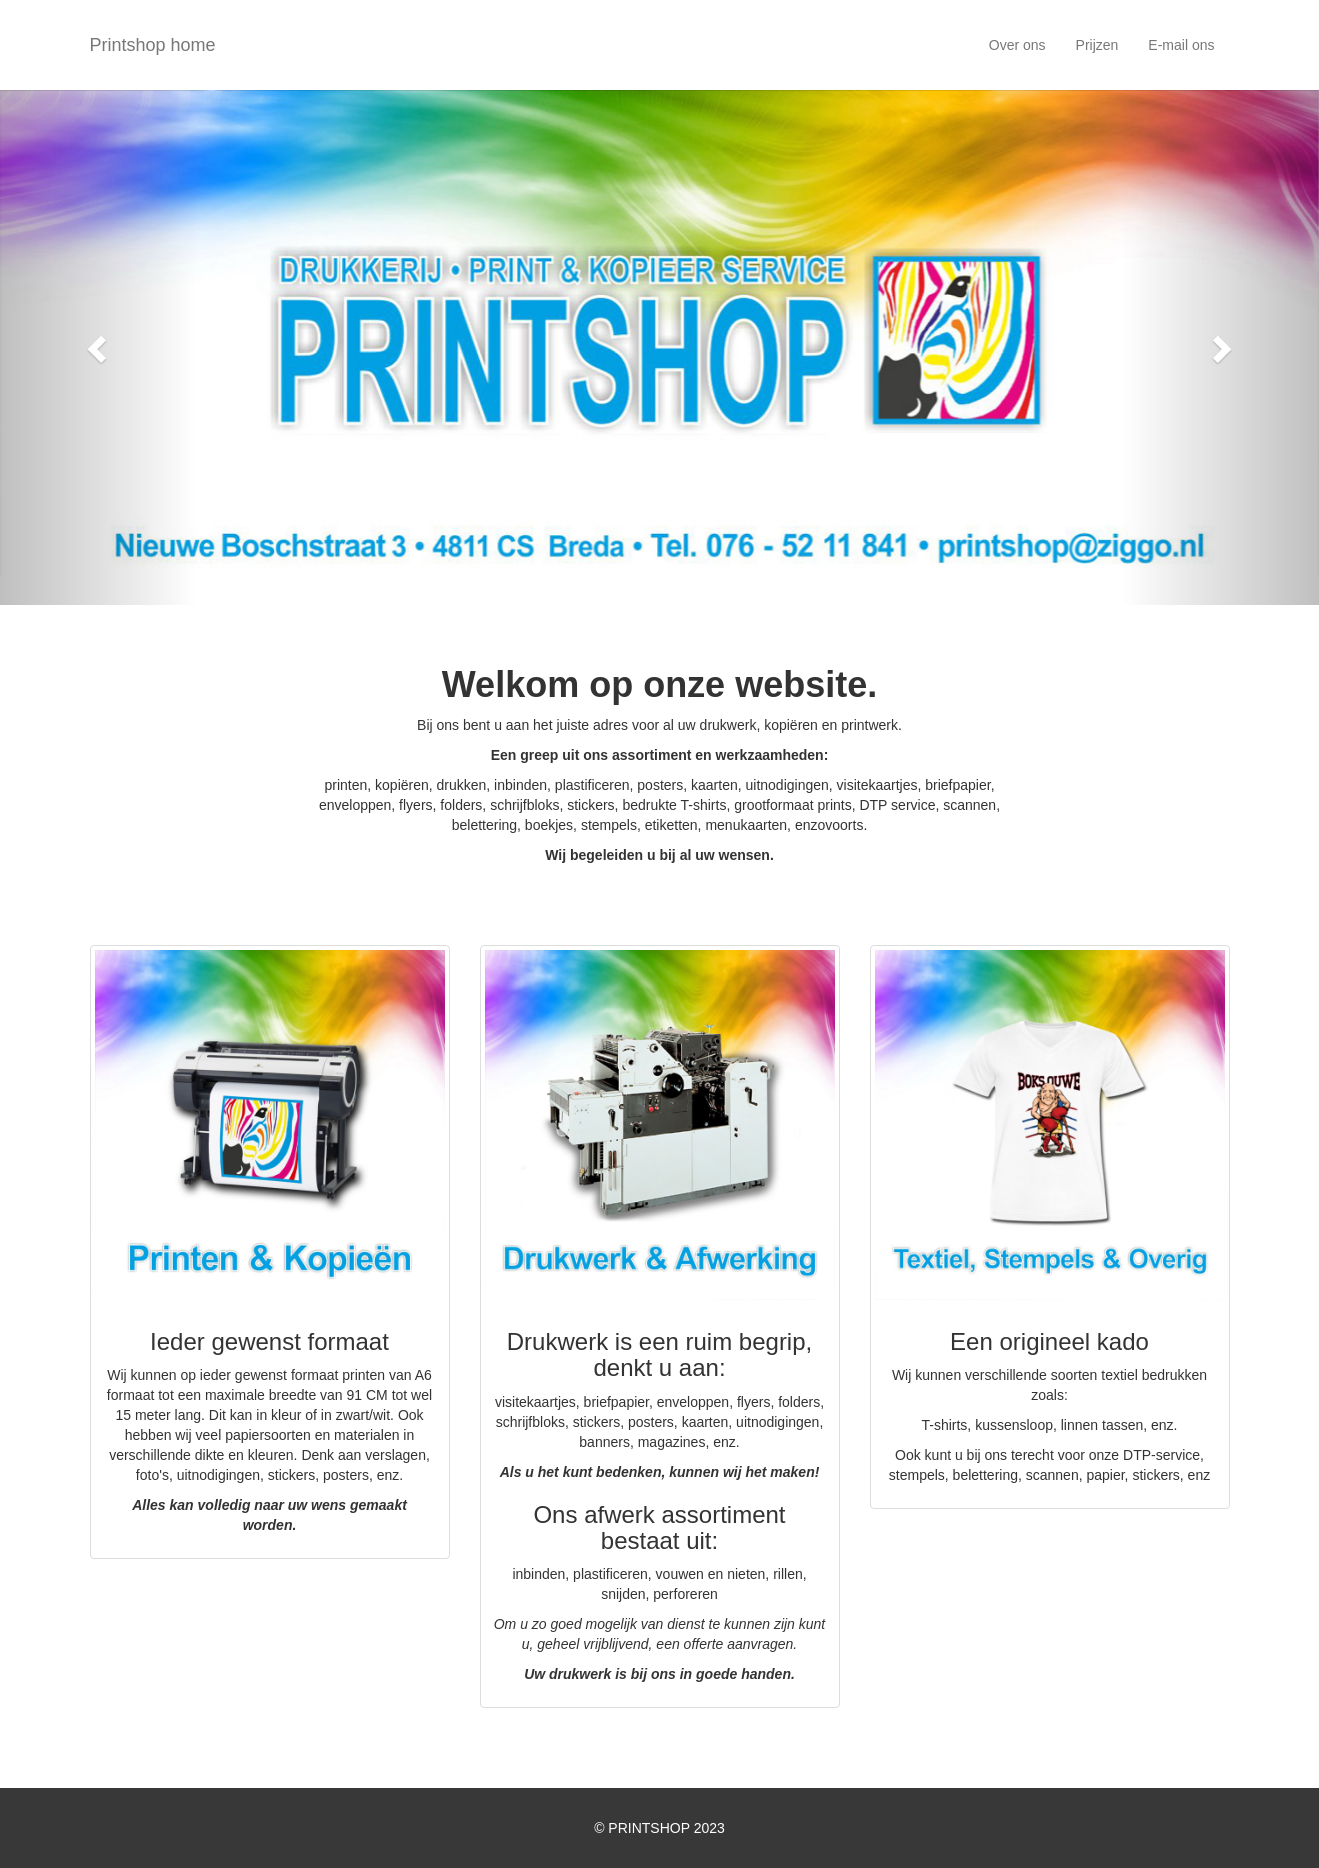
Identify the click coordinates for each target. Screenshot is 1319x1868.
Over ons (1017, 45)
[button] (99, 347)
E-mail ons (1181, 45)
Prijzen (1097, 45)
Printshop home (153, 45)
